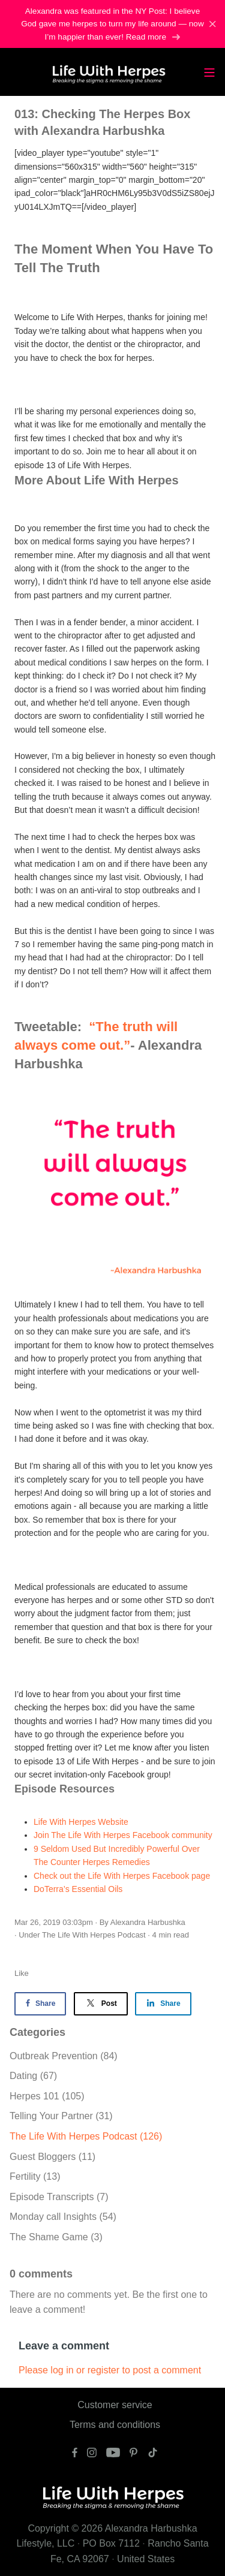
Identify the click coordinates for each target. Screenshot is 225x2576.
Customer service (114, 2405)
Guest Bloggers (52, 2157)
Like (21, 1973)
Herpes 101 (47, 2096)
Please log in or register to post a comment (110, 2370)
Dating (33, 2076)
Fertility (35, 2176)
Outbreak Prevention (64, 2056)
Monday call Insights (63, 2217)
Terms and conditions (115, 2425)
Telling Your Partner (61, 2116)
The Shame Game (56, 2237)
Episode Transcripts (59, 2197)
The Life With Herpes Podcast (94, 1934)
